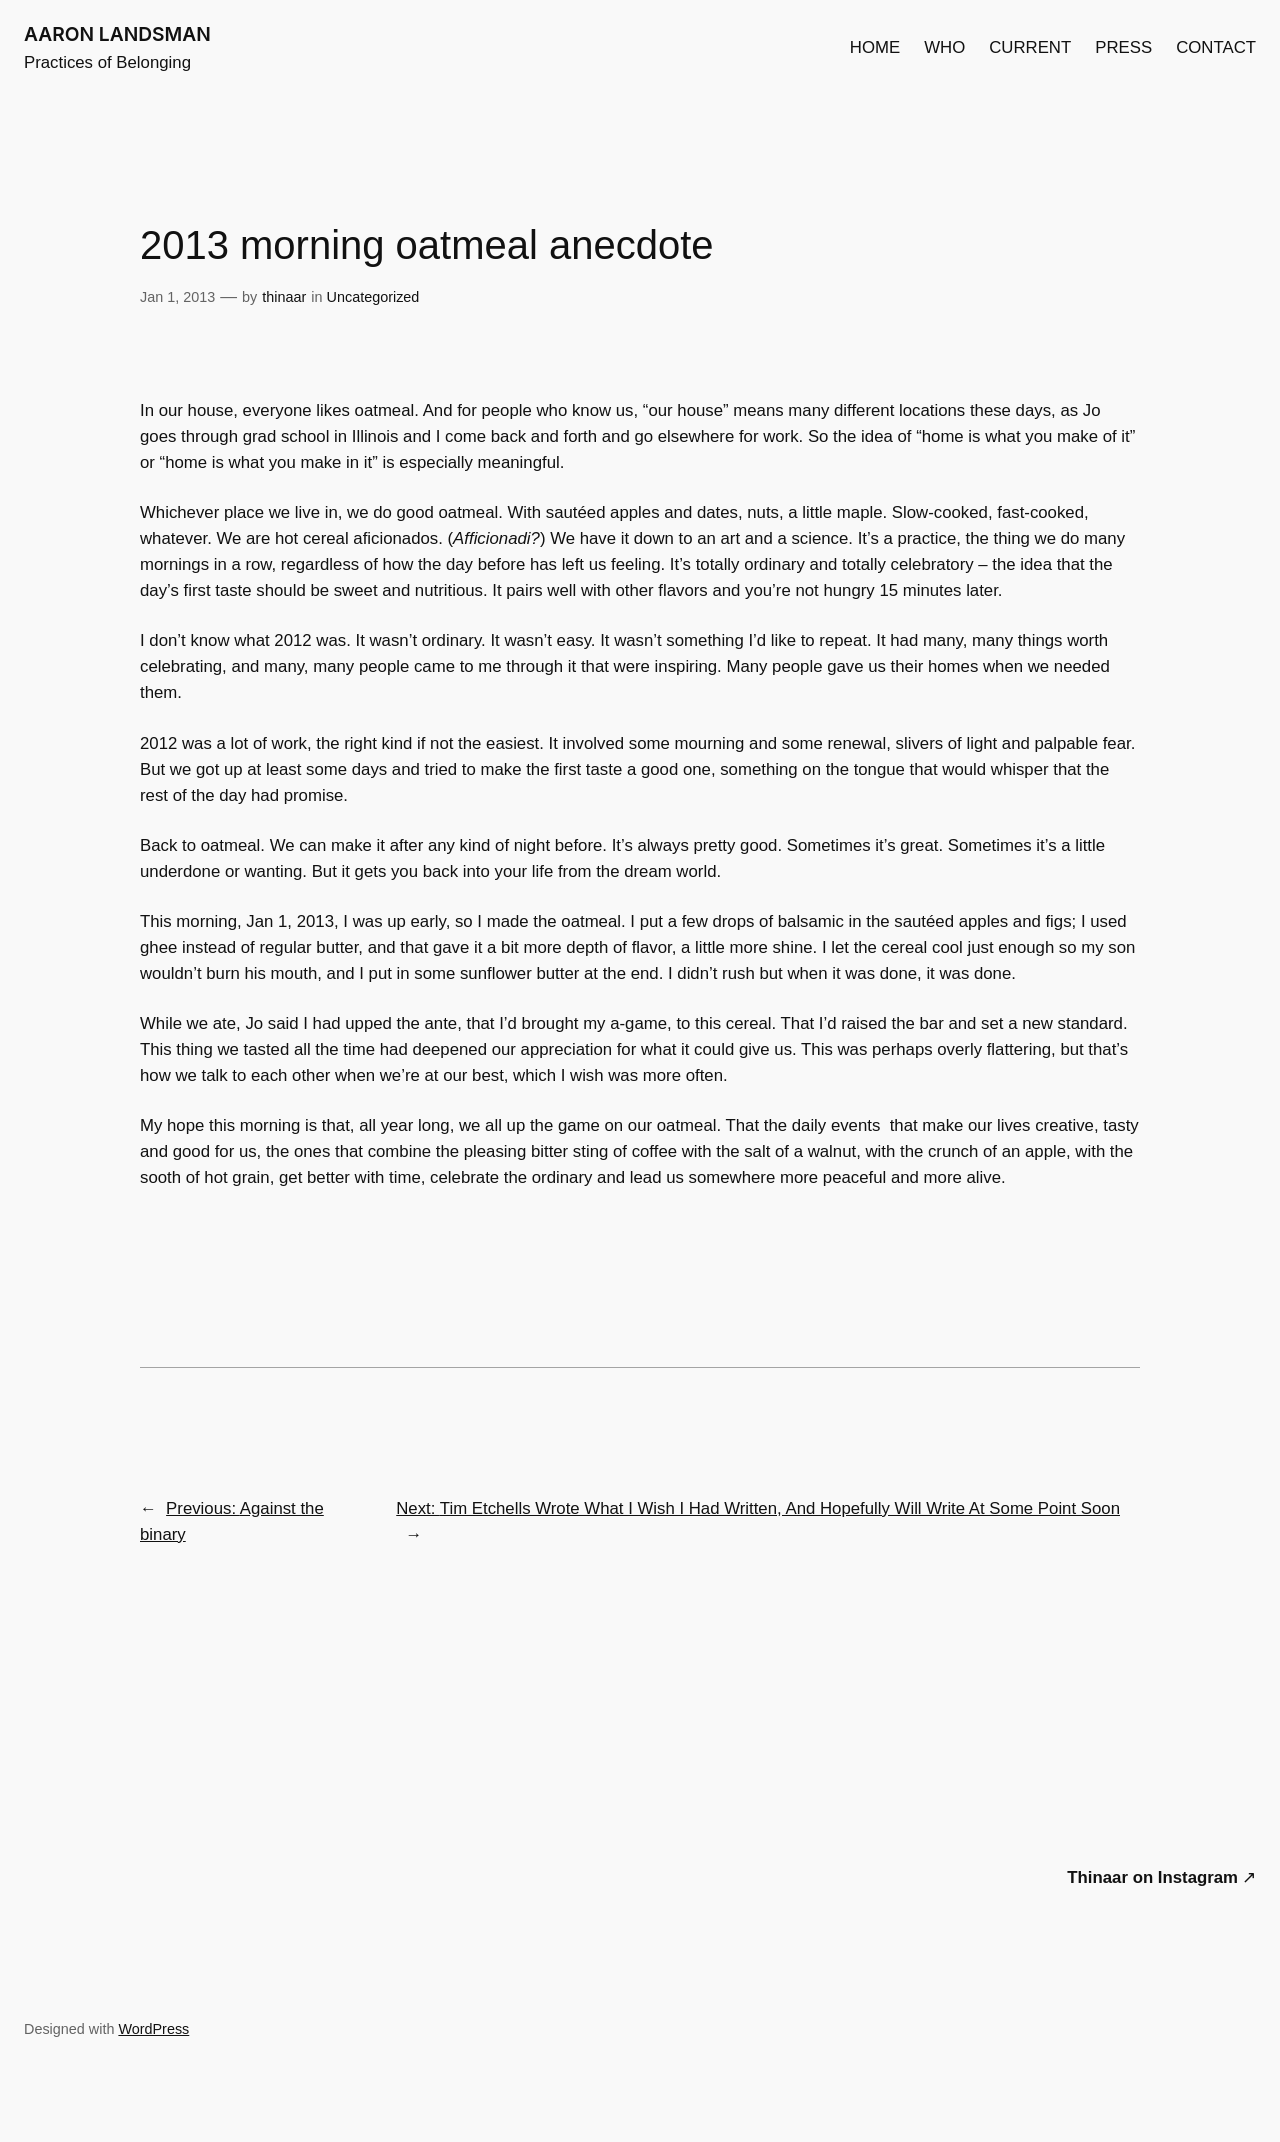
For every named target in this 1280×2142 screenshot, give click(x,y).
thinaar (284, 297)
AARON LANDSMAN (117, 34)
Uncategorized (373, 297)
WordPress (153, 2029)
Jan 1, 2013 (177, 297)
